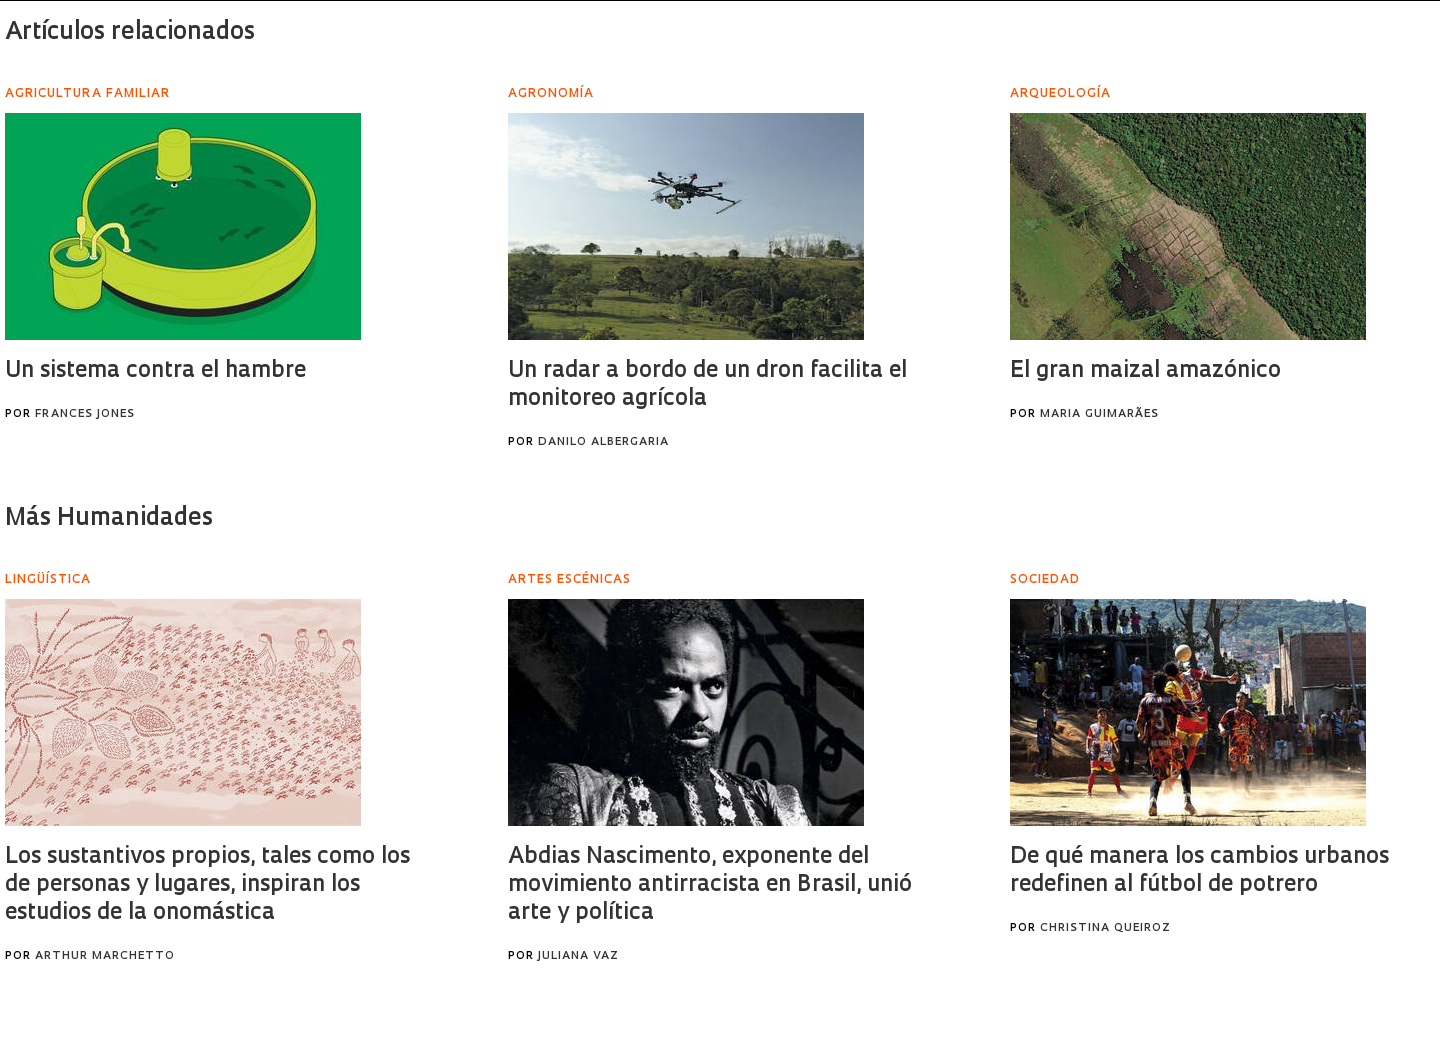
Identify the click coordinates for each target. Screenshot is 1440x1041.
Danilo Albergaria (603, 442)
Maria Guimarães (1099, 414)
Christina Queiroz (1105, 928)
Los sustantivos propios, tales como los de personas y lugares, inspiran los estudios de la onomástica (207, 885)
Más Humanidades (109, 519)
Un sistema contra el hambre (155, 371)
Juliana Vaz (578, 956)
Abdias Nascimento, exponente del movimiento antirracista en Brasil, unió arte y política (710, 885)
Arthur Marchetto (105, 956)
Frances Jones (85, 414)
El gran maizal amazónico (1145, 371)
